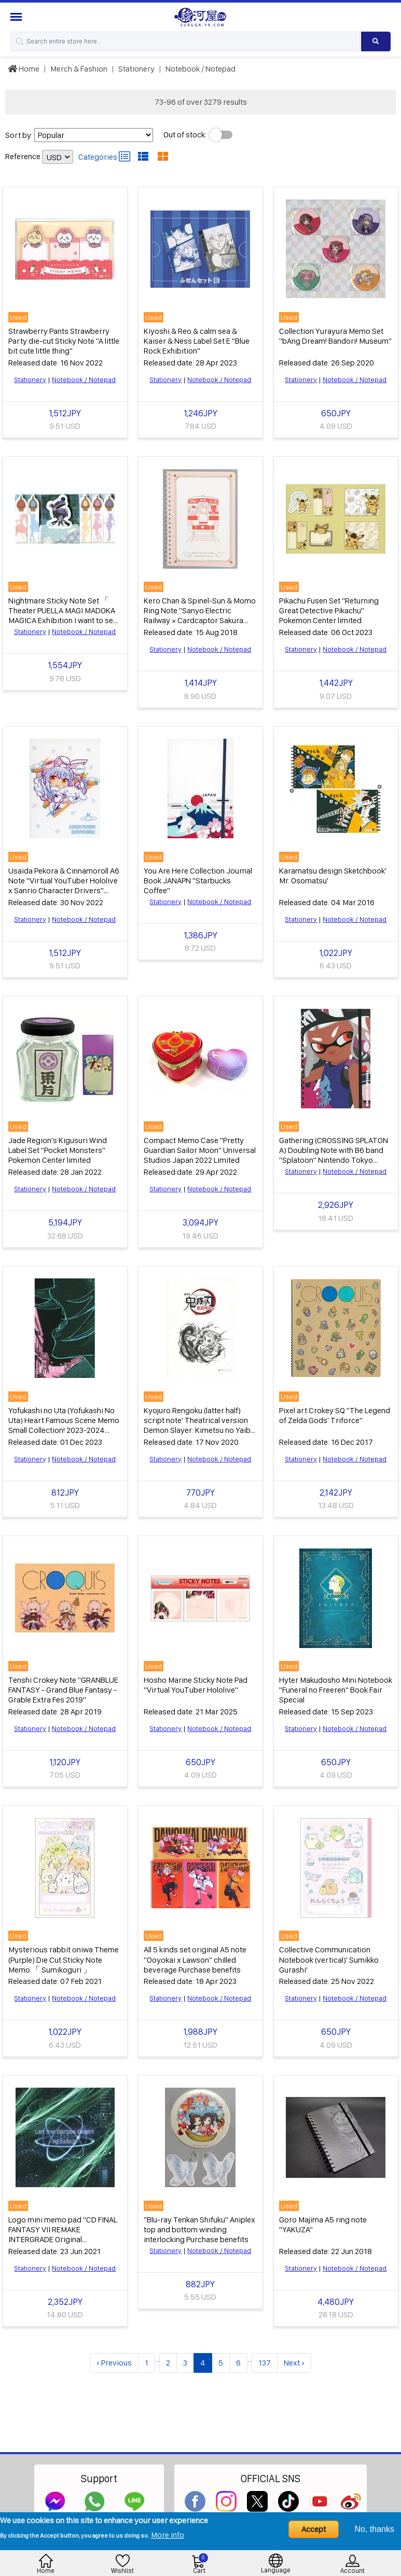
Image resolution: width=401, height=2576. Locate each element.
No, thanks (374, 2529)
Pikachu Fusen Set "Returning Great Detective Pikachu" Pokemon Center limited (329, 609)
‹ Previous (114, 2356)
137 (264, 2356)
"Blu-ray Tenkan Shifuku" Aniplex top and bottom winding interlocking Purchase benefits (199, 2222)
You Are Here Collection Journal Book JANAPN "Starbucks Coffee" (198, 878)
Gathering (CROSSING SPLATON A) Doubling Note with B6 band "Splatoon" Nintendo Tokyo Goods (333, 1152)
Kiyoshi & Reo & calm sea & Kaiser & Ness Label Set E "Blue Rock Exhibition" (197, 340)
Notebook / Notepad (200, 69)
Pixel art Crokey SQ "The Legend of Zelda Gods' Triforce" (334, 1410)
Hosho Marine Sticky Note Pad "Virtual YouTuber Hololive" (195, 1680)
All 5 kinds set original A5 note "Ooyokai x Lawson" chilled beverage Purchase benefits (195, 1953)
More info (167, 2535)
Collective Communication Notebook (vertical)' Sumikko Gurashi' (329, 1953)
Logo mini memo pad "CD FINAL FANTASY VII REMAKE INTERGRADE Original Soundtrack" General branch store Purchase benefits (62, 2233)
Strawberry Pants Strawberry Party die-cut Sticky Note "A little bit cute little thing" (63, 340)
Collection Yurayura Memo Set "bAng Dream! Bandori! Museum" (335, 335)
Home (23, 69)
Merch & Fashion (78, 69)
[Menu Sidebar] (17, 17)
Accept (313, 2529)
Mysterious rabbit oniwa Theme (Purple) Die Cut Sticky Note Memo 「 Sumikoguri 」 (63, 1953)
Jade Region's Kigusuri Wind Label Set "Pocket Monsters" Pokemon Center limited (57, 1146)
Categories (104, 156)
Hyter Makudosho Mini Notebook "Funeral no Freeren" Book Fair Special (335, 1684)
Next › (294, 2356)
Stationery (136, 69)
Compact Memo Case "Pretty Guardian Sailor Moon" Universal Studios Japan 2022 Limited (200, 1146)
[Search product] (376, 41)
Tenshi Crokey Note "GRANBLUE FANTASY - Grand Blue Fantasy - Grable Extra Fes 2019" (63, 1684)
